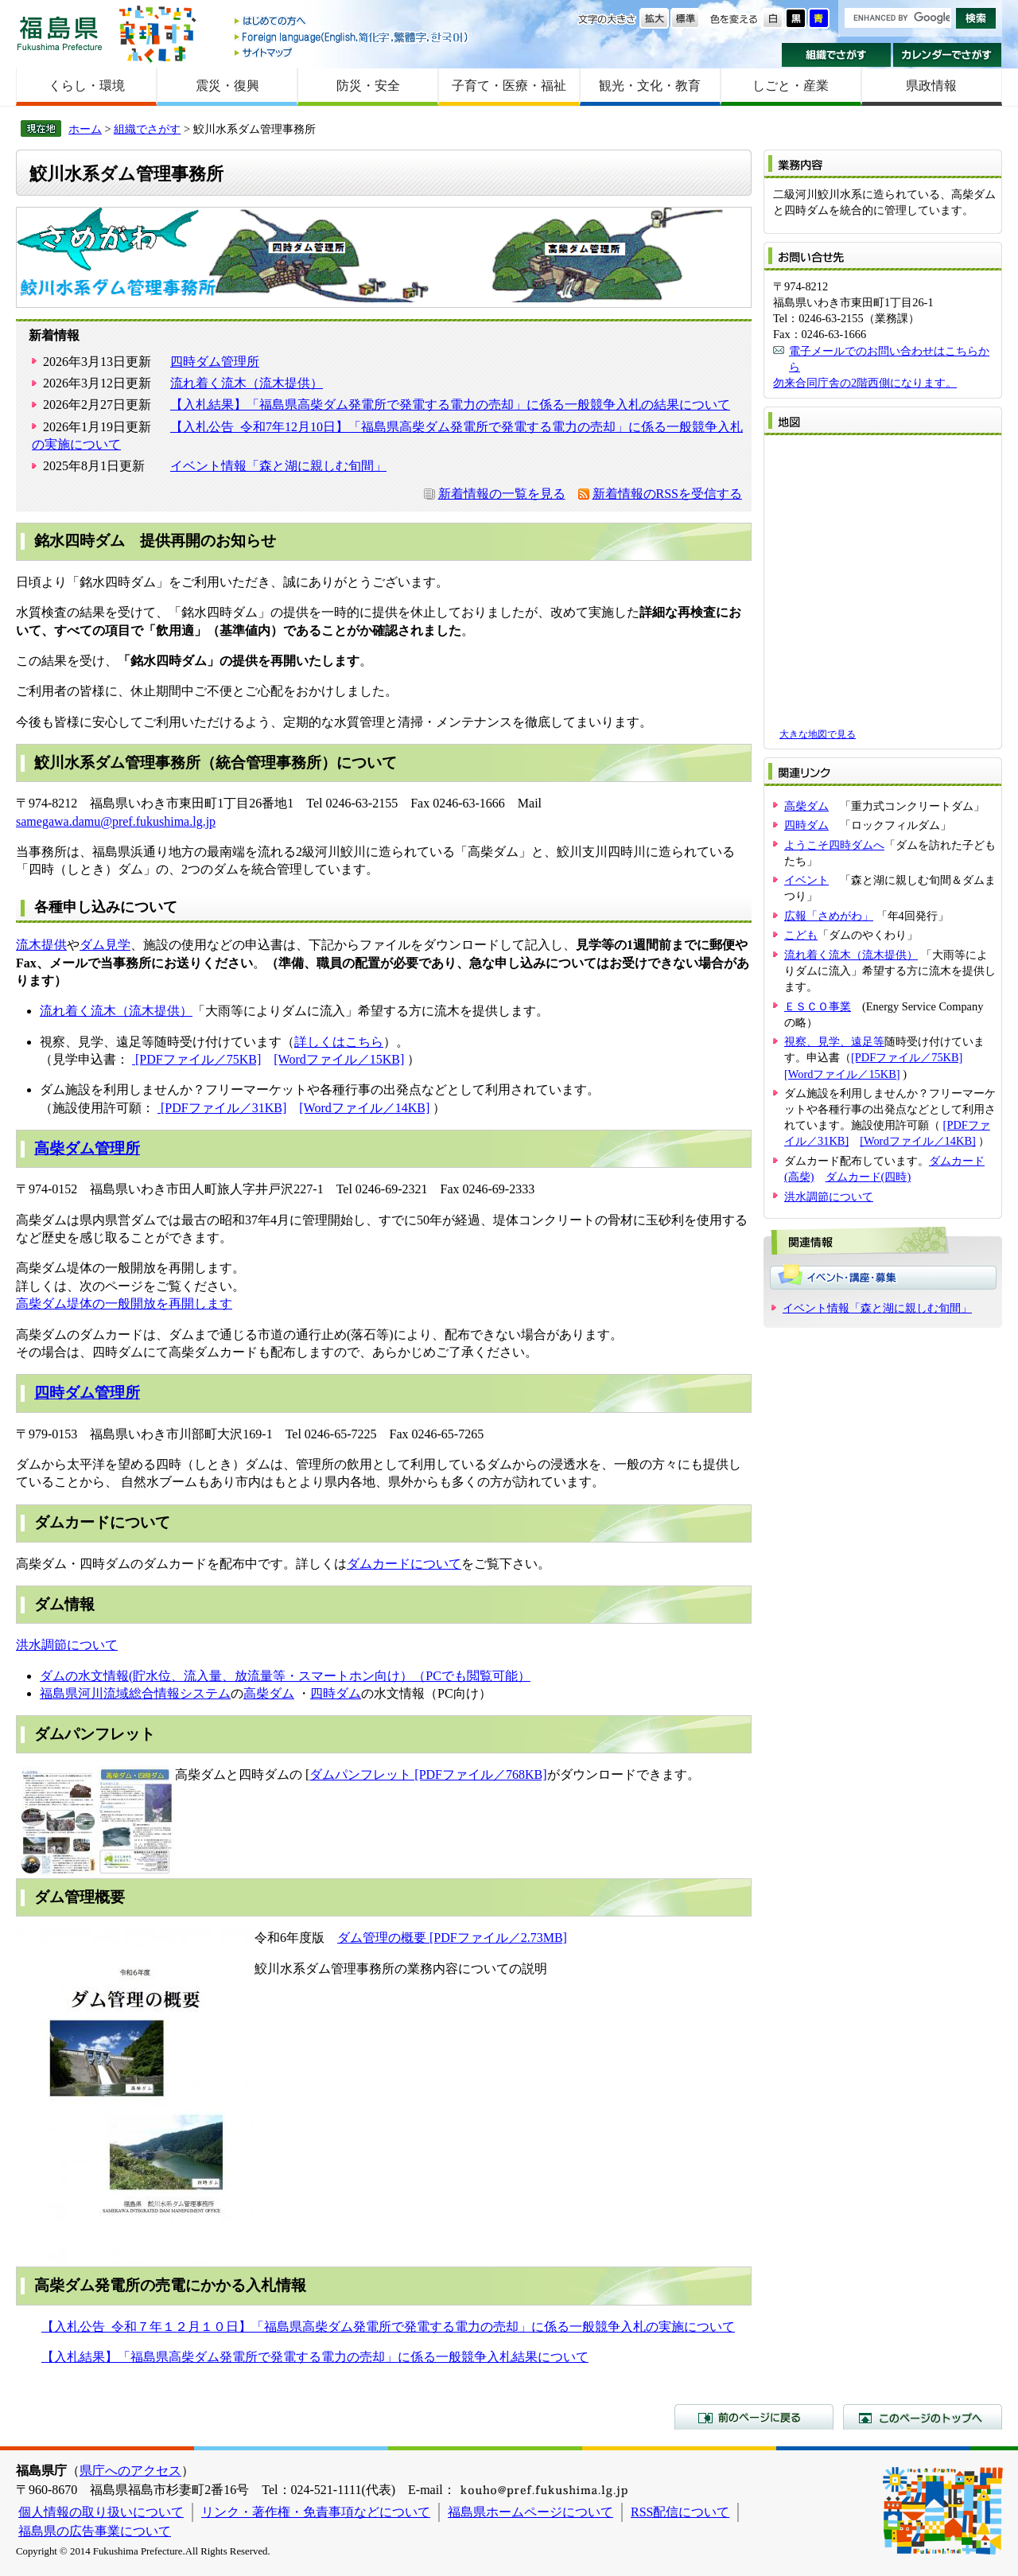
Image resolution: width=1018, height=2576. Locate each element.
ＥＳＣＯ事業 (817, 1006)
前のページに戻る (753, 2417)
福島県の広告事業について (94, 2531)
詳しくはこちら (338, 1042)
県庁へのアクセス (130, 2470)
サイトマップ (352, 52)
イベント (806, 880)
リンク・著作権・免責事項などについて (315, 2512)
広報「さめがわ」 (828, 915)
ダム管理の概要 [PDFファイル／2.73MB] (452, 1937)
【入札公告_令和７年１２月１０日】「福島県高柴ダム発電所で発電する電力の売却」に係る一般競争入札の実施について (388, 2326)
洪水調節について (67, 1645)
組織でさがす (836, 55)
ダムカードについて (404, 1563)
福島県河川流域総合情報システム (135, 1693)
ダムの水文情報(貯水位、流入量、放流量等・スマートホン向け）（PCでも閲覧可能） (285, 1676)
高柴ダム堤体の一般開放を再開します (124, 1303)
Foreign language (352, 37)
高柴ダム (268, 1693)
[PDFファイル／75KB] (196, 1059)
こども (801, 934)
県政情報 (931, 85)
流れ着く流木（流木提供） (246, 383)
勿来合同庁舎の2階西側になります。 (865, 382)
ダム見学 (105, 944)
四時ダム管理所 (214, 361)
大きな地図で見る (817, 734)
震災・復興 (227, 85)
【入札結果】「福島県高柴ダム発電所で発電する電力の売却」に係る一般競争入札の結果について (450, 404)
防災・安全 (368, 85)
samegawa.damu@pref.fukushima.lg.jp (116, 821)
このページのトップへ (922, 2417)
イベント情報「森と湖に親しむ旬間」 (278, 466)
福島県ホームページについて (530, 2512)
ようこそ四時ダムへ (834, 845)
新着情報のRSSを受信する (667, 493)
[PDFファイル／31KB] (221, 1108)
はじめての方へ (352, 21)
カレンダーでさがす (947, 55)
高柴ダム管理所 (87, 1148)
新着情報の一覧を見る (501, 493)
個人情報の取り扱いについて (101, 2512)
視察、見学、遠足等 (834, 1041)
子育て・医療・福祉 (509, 85)
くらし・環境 (87, 85)
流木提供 (41, 944)
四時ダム (335, 1693)
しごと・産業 (790, 85)
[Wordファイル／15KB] (339, 1059)
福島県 (59, 33)
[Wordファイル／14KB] (364, 1108)
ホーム (85, 129)
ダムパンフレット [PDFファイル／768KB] (427, 1774)
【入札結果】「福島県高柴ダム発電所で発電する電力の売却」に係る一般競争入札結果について (315, 2357)
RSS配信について (680, 2512)
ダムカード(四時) (868, 1176)
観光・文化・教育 (650, 85)
